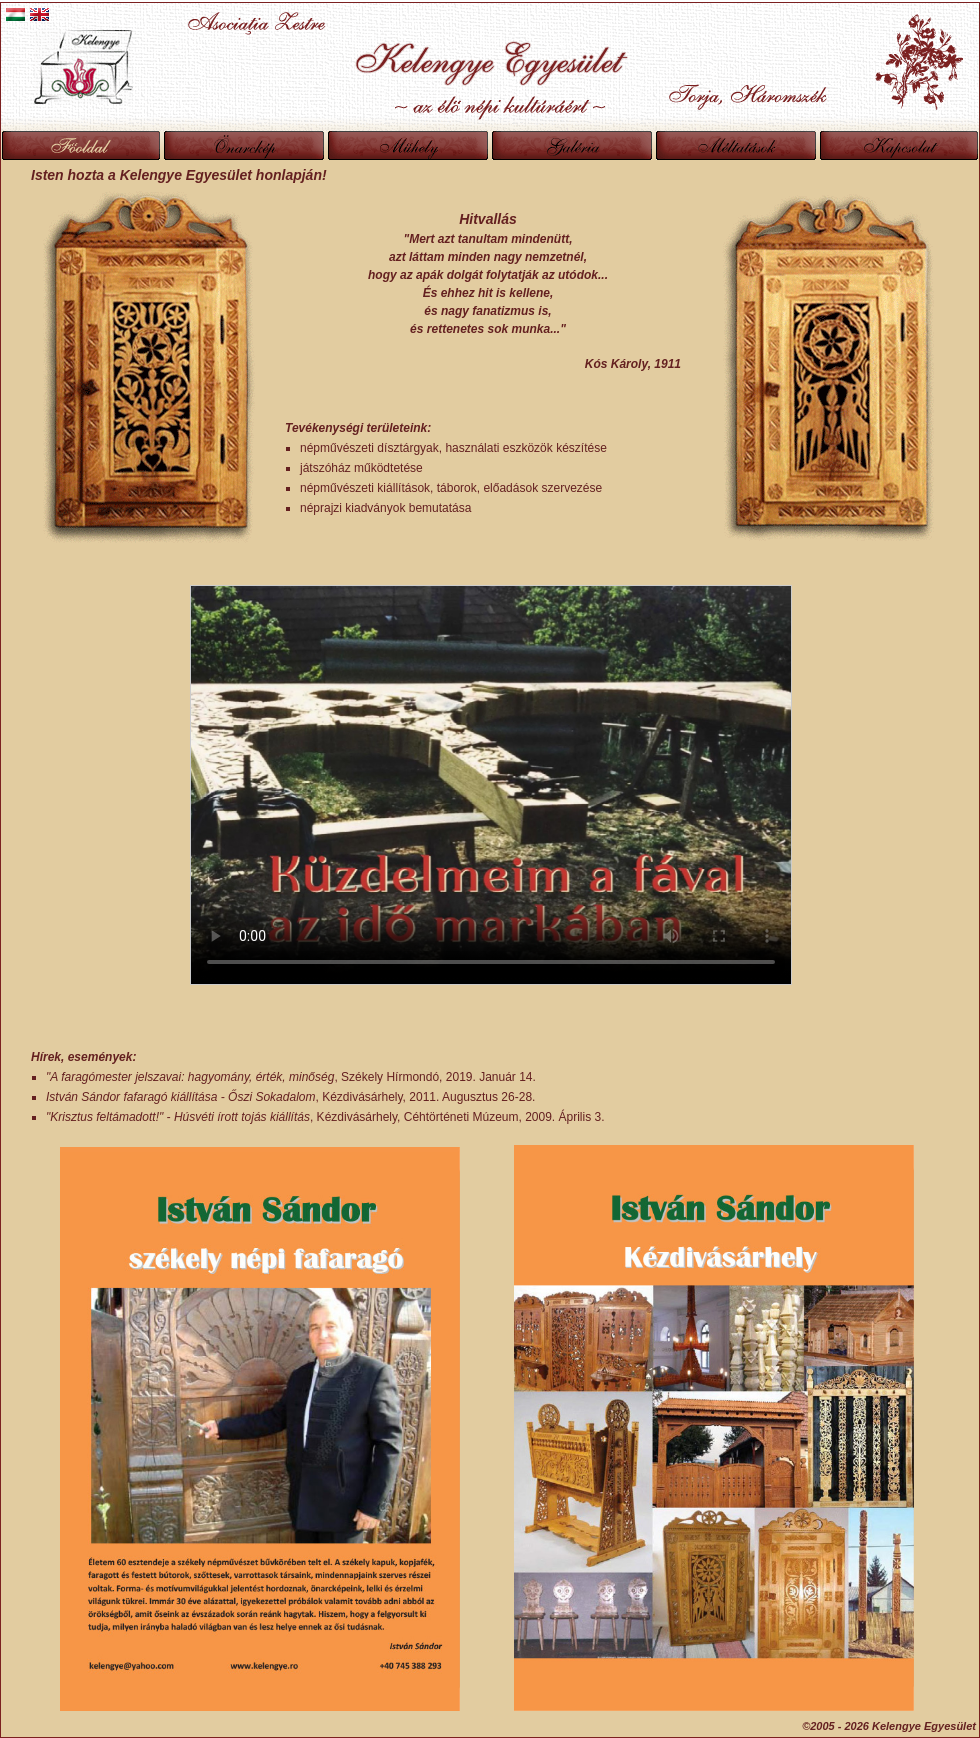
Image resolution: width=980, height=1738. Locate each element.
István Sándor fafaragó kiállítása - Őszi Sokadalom (180, 1097)
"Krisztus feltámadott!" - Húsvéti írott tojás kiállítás (178, 1117)
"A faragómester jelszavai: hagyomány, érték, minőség (190, 1077)
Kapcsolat (899, 145)
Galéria (572, 145)
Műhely (408, 145)
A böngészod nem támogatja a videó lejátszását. (491, 785)
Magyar (15, 14)
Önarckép (244, 145)
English (39, 14)
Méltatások (736, 145)
